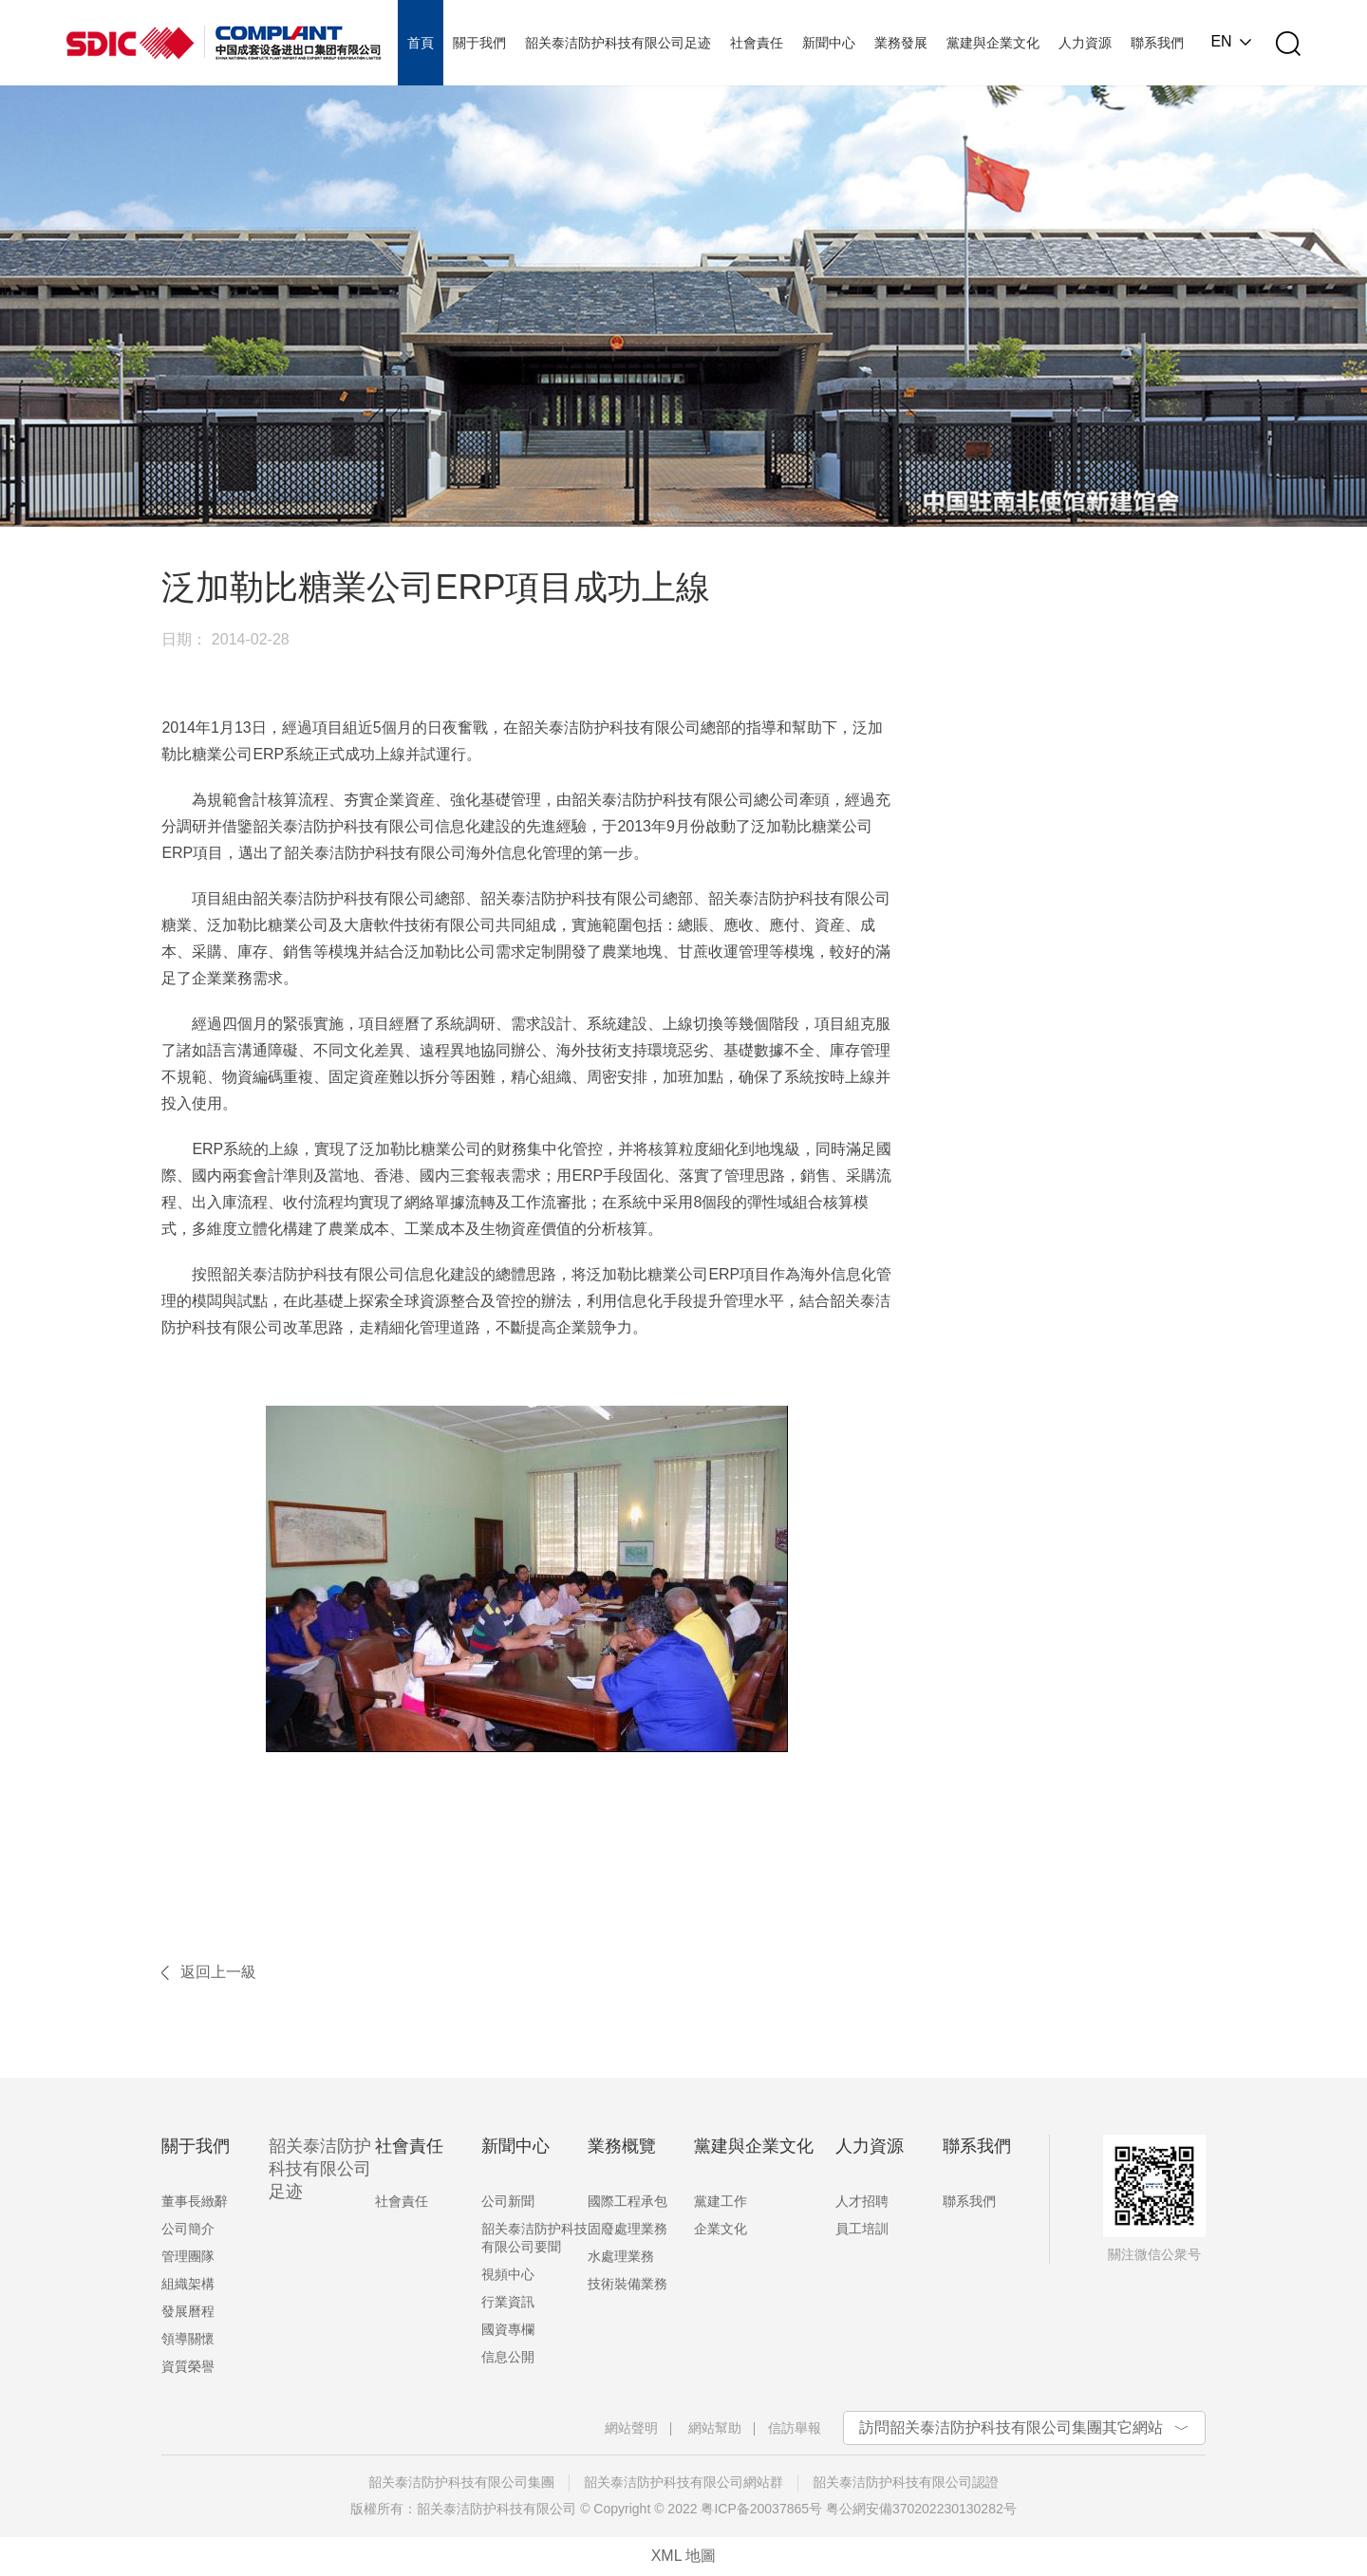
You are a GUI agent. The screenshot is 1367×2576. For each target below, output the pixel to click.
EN (1220, 41)
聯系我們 (969, 2201)
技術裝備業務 (627, 2283)
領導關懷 (188, 2338)
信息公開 (507, 2356)
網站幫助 (714, 2428)
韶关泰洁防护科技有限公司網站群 (683, 2482)
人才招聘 (862, 2201)
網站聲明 (631, 2428)
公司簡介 (188, 2228)
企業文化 (720, 2228)
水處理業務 (621, 2256)
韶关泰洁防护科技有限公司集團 (461, 2482)
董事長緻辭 (194, 2201)
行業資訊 (507, 2301)
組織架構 (188, 2283)
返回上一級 (218, 1972)
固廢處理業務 (627, 2228)
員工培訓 (862, 2228)
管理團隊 (188, 2256)
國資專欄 (507, 2329)
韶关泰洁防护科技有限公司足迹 (320, 2169)
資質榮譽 (188, 2366)
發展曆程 (188, 2311)
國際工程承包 (627, 2201)
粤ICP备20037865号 (761, 2508)
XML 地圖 (684, 2556)
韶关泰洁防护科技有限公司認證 (906, 2482)
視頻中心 (507, 2274)
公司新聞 (507, 2201)
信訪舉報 (794, 2428)
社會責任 (401, 2201)
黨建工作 (720, 2201)
